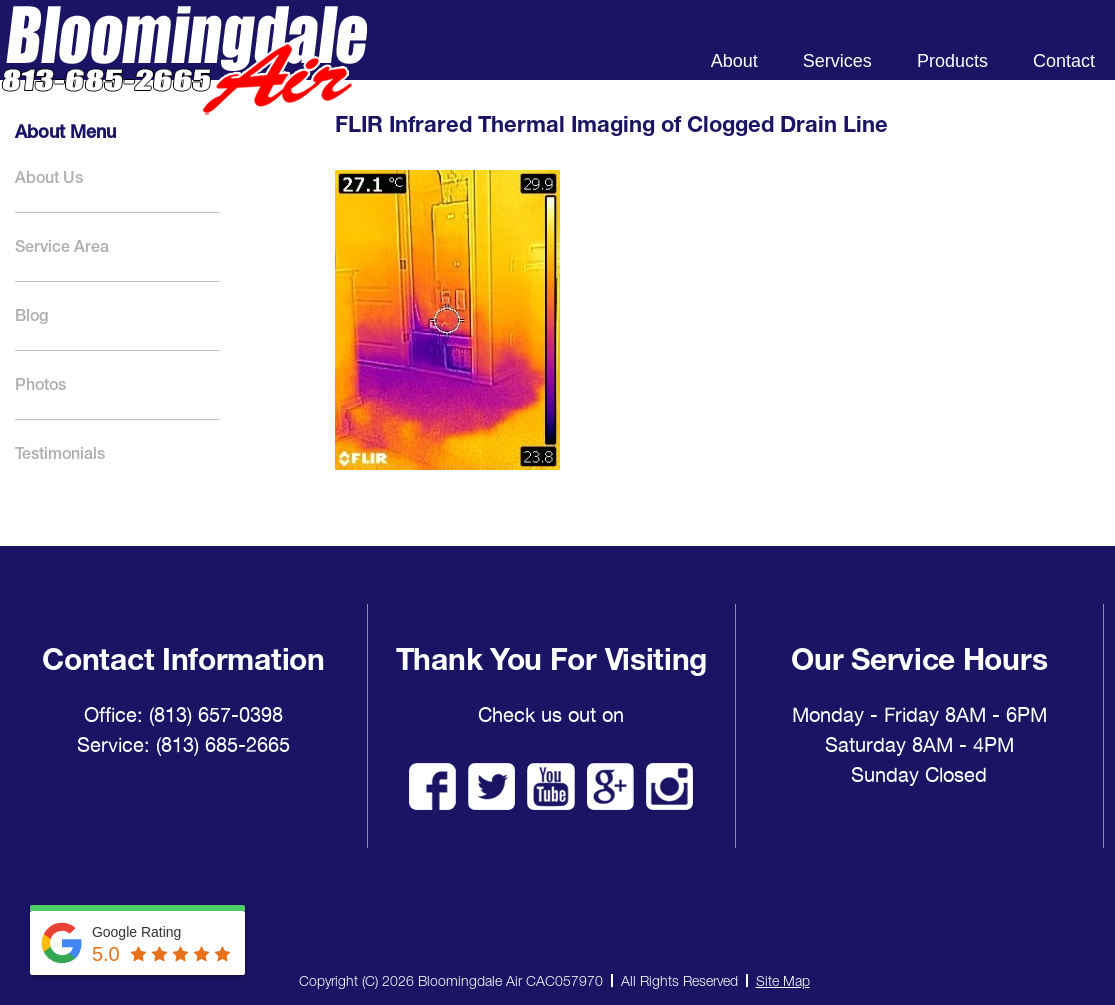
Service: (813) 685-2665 (183, 745)
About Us (49, 177)
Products (952, 61)
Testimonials (60, 453)
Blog (31, 315)
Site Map (783, 980)
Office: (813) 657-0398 (183, 715)
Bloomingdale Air (184, 77)
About (734, 61)
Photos (40, 384)
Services (837, 61)
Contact (1064, 61)
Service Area (62, 246)
